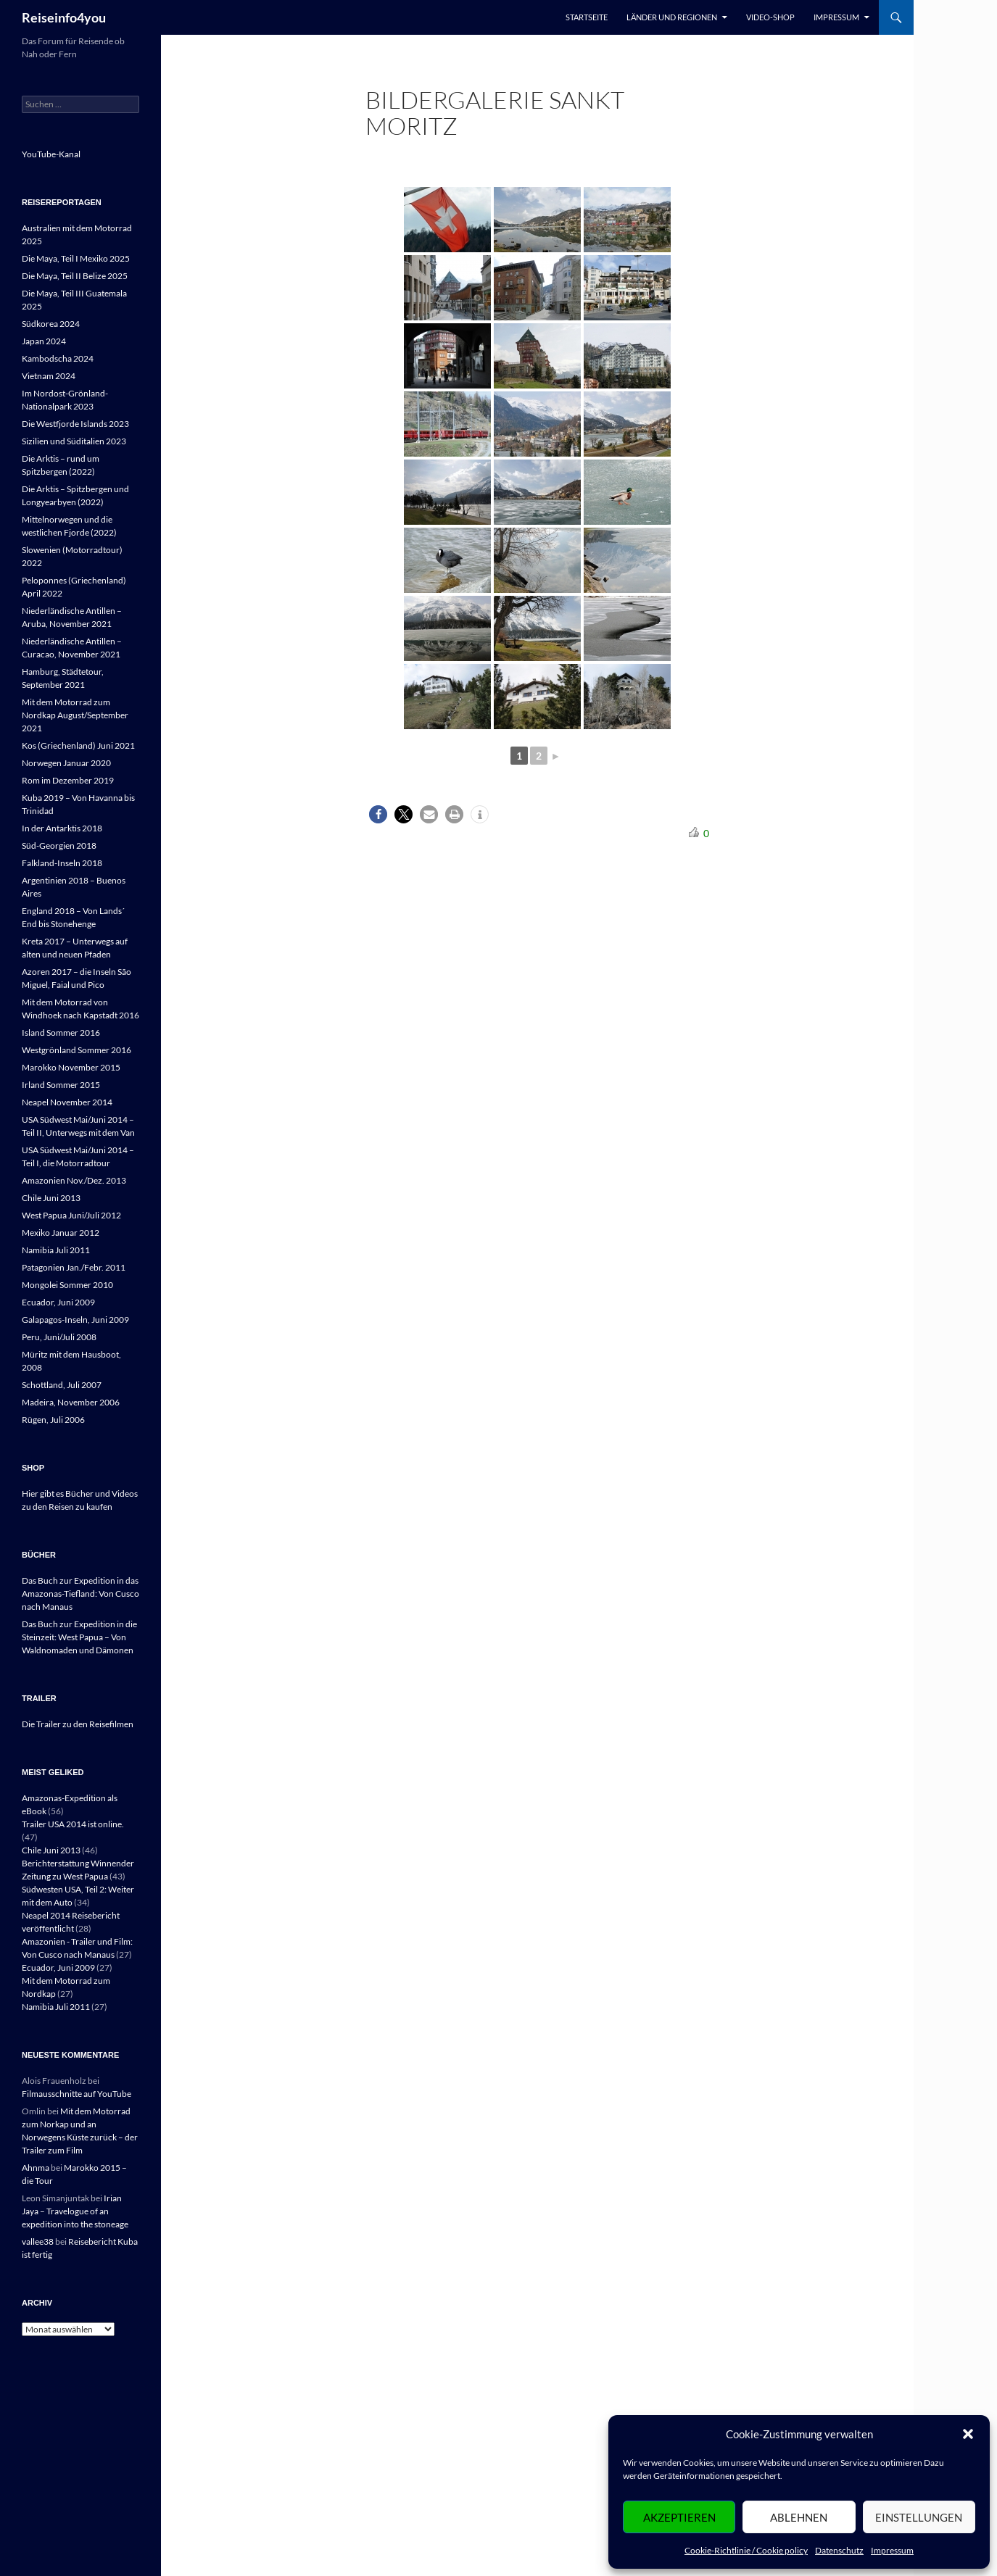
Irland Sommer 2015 (61, 1084)
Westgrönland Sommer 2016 (76, 1049)
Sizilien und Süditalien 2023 (74, 441)
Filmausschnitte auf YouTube (76, 2093)
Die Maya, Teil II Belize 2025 (75, 275)
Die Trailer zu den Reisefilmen (77, 1724)
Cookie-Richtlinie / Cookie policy (746, 2550)
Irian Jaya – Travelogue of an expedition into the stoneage (75, 2211)
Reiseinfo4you (64, 17)
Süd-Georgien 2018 (59, 845)
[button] (968, 2434)
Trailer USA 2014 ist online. (73, 1824)
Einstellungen (918, 2517)
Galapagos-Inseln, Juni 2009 (75, 1319)
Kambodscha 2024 (58, 358)
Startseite (587, 17)
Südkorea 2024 (51, 323)
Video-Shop (770, 17)
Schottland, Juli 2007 (62, 1384)
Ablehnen (798, 2517)
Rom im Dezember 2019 (68, 780)
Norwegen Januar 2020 (66, 762)
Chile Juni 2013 (51, 1197)
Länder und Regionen (671, 17)
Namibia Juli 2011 (56, 1250)
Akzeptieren (679, 2517)
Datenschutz (839, 2550)
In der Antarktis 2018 (62, 828)
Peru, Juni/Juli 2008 (59, 1336)
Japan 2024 (44, 341)
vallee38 (38, 2241)
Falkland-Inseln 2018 (62, 862)
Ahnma (35, 2167)
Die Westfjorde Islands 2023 (75, 423)
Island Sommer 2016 (61, 1032)
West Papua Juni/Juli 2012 (71, 1215)
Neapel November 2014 (67, 1102)
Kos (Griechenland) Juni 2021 (78, 745)
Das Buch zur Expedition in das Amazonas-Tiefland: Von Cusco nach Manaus (80, 1593)
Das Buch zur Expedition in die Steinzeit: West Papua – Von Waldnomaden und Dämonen (79, 1637)
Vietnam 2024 (48, 375)
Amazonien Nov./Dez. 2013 (74, 1180)
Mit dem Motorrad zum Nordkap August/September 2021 (75, 715)
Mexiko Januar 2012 (60, 1232)
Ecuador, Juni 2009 (58, 1302)
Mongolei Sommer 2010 (67, 1284)
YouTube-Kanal (51, 154)
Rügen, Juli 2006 (53, 1419)
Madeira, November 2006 (71, 1402)
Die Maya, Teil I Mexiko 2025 (76, 258)
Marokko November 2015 (71, 1067)
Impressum (892, 2550)
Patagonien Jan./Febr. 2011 (73, 1267)
